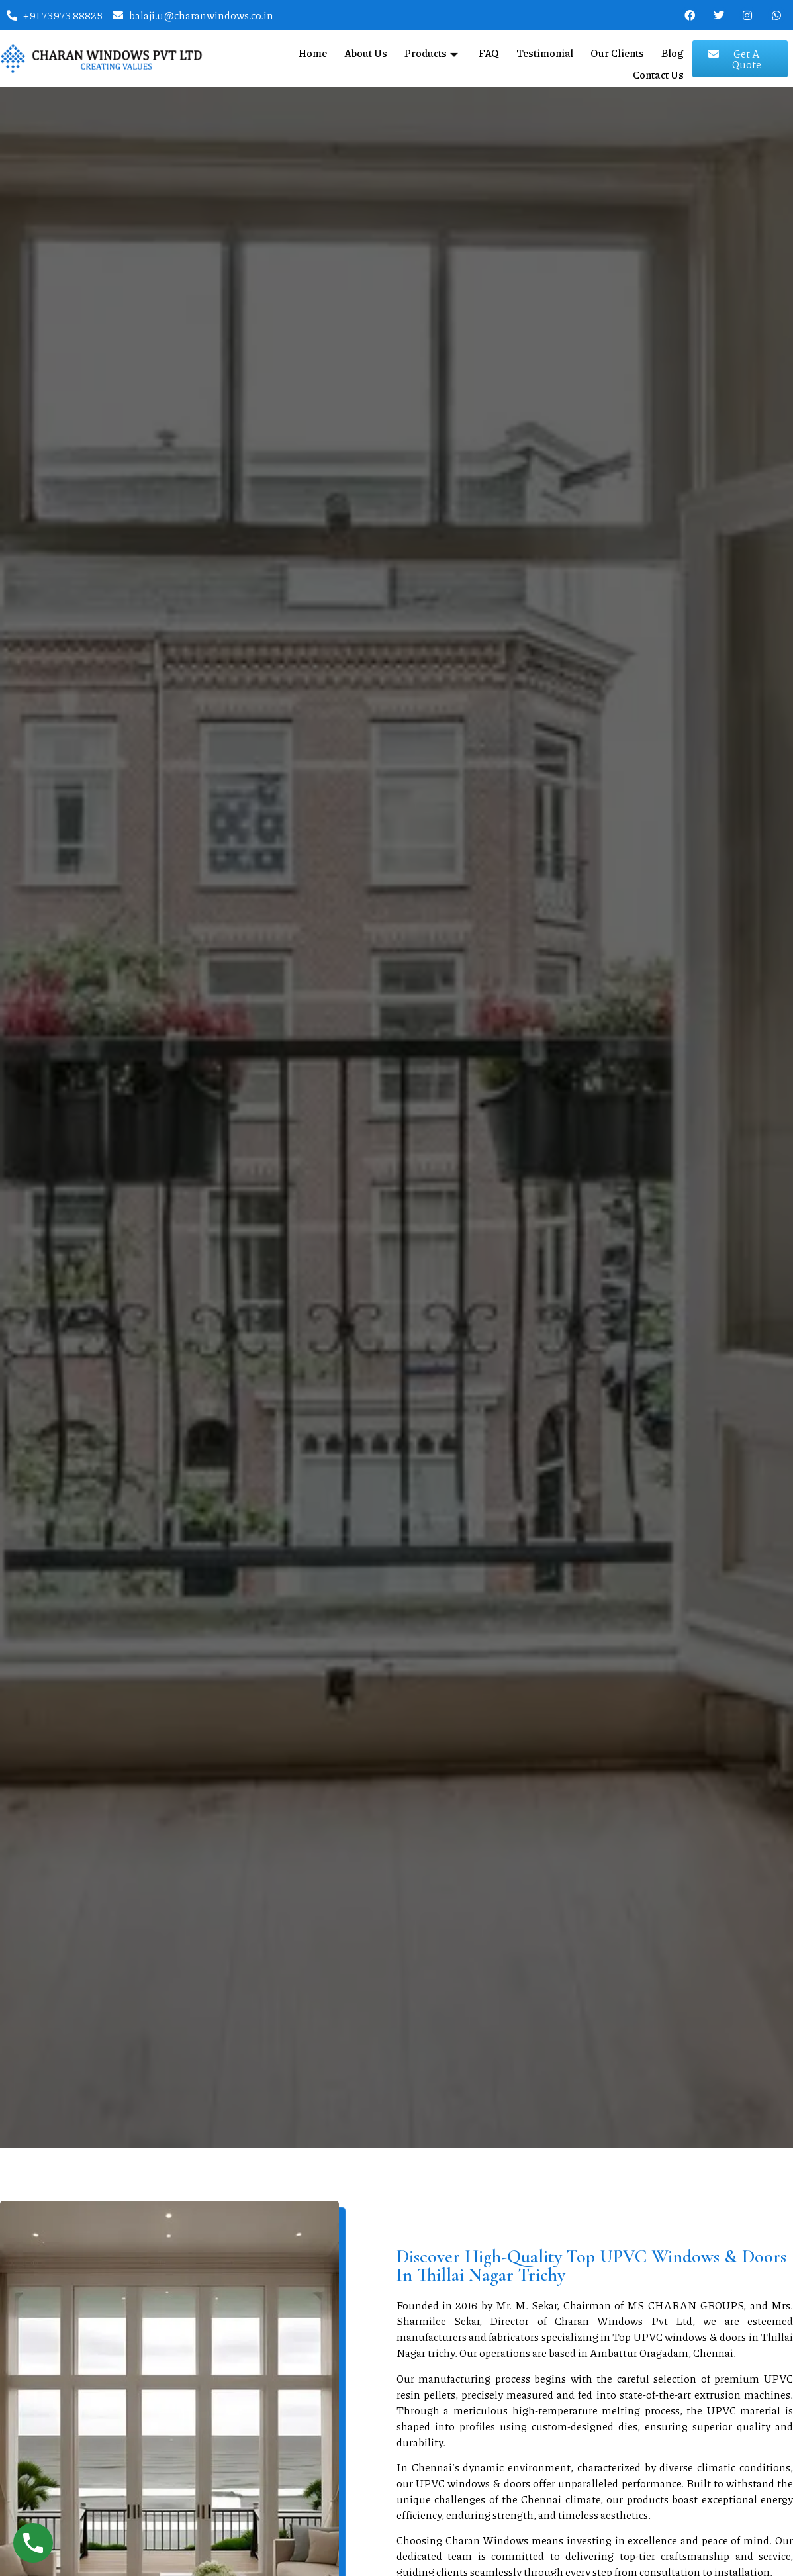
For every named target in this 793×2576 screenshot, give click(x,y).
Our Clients (619, 50)
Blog (673, 50)
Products (435, 50)
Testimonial (546, 50)
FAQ (490, 50)
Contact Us (658, 66)
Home (316, 50)
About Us (369, 50)
